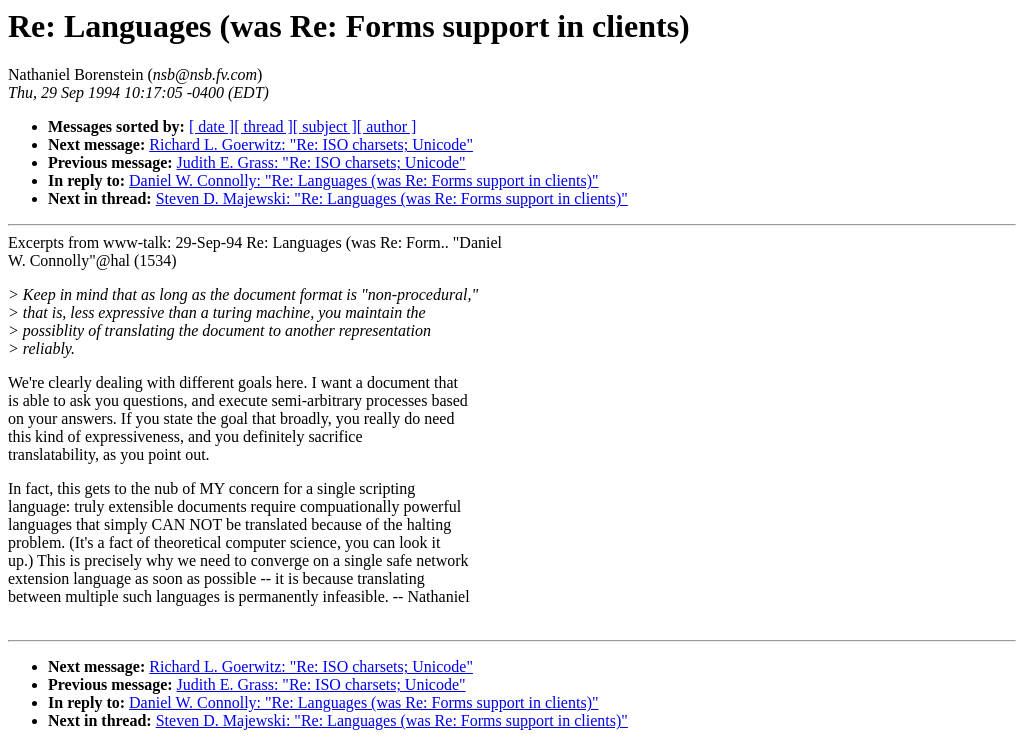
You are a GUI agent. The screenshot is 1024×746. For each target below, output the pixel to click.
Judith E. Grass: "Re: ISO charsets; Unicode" (321, 162)
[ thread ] (263, 126)
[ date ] (211, 126)
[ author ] (387, 126)
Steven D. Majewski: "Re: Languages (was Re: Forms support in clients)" (392, 198)
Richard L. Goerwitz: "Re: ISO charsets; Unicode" (311, 144)
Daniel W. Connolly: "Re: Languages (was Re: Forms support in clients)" (363, 180)
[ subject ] (325, 126)
